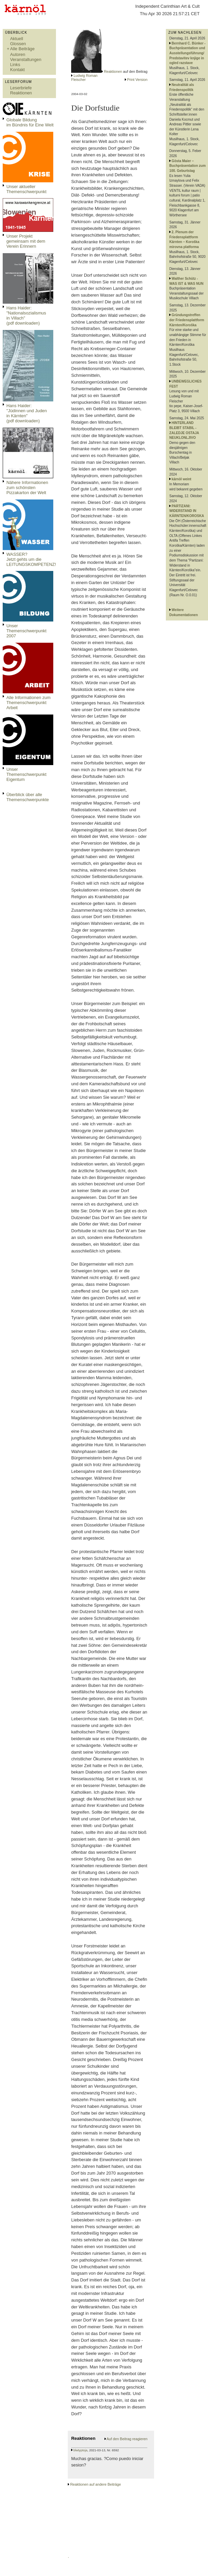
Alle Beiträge (22, 48)
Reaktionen (21, 92)
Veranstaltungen (25, 59)
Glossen (18, 43)
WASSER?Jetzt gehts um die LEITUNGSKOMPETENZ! (31, 559)
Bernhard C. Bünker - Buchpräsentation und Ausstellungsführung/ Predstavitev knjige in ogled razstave (187, 53)
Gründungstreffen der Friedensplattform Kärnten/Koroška (186, 320)
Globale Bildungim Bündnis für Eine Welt (30, 122)
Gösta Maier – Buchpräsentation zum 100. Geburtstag (187, 166)
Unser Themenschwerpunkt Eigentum (26, 774)
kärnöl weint (181, 479)
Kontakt (17, 69)
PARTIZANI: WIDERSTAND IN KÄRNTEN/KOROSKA (186, 511)
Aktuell (16, 38)
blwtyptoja (80, 2450)
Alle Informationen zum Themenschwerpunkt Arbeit (28, 702)
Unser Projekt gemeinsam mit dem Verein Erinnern (25, 241)
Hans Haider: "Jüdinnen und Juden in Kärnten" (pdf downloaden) (26, 413)
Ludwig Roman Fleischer (84, 77)
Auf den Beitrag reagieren (127, 2439)
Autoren (17, 54)
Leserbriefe (21, 87)
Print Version (137, 80)
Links (15, 64)
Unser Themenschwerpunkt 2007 (26, 630)
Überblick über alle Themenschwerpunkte (27, 797)
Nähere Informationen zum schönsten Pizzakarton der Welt (27, 487)
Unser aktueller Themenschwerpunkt (26, 189)
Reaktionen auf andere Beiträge (95, 2484)
